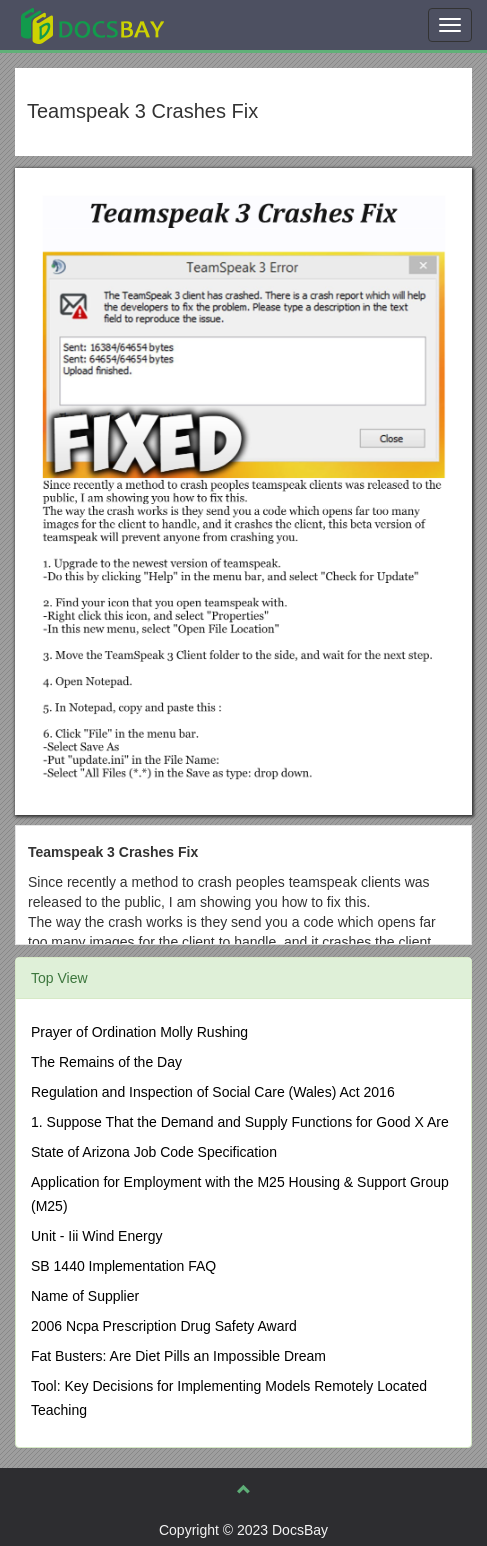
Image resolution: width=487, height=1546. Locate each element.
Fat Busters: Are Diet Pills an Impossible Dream (178, 1356)
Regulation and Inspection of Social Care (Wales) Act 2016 (213, 1092)
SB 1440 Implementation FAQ (123, 1266)
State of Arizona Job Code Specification (154, 1152)
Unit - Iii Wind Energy (96, 1236)
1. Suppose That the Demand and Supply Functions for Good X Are (240, 1122)
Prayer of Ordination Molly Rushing (139, 1032)
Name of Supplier (85, 1296)
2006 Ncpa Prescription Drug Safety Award (164, 1326)
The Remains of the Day (106, 1062)
